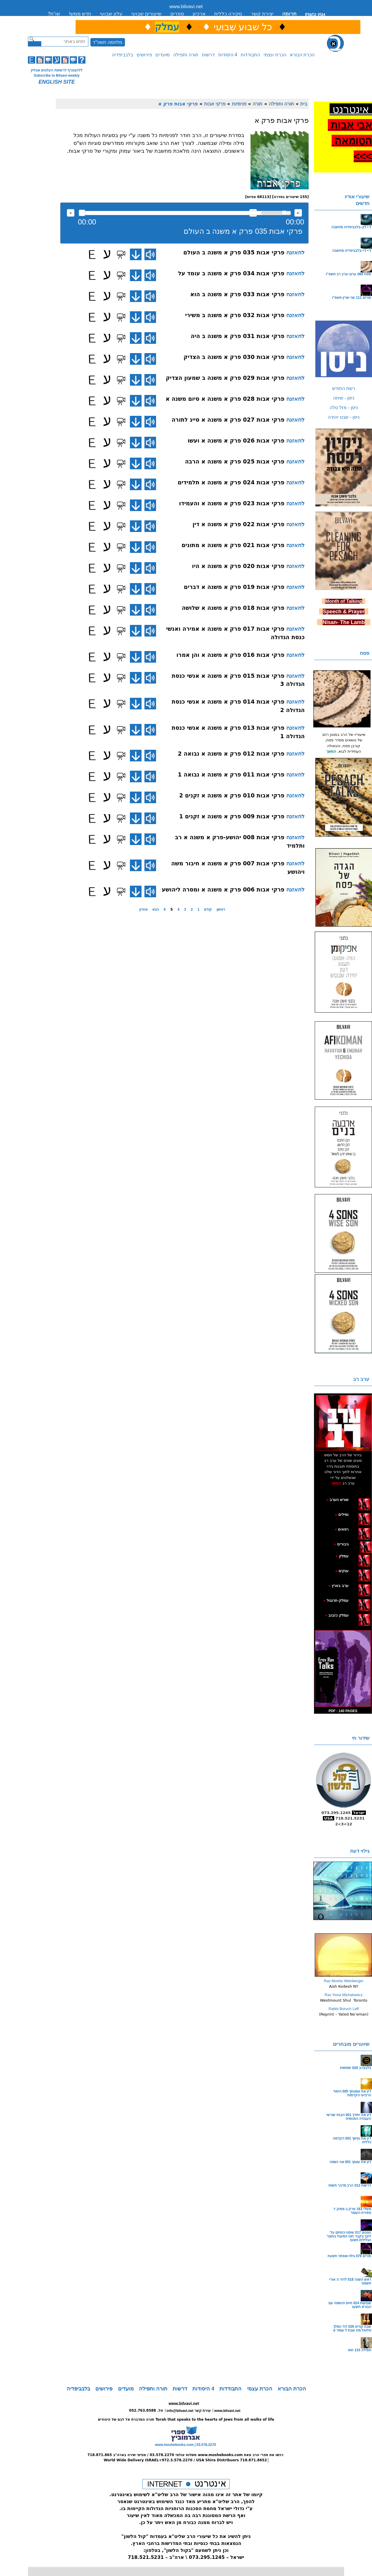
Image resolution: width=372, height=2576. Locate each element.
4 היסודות (227, 54)
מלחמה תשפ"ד (107, 42)
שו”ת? (54, 14)
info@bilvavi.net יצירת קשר (189, 2411)
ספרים (177, 14)
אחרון (143, 909)
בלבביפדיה (122, 54)
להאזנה (70, 213)
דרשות (208, 54)
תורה (257, 103)
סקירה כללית (228, 14)
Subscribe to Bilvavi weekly (56, 75)
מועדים (162, 54)
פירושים (144, 54)
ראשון (221, 909)
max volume (298, 213)
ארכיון (199, 14)
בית (303, 103)
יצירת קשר (262, 14)
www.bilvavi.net (186, 6)
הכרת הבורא (302, 54)
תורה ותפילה (185, 54)
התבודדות (250, 54)
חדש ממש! (80, 14)
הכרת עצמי (275, 54)
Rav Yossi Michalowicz (344, 1995)
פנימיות (239, 103)
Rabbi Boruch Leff (344, 2009)
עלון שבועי (111, 14)
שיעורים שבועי (146, 14)
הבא (155, 909)
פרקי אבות (215, 103)
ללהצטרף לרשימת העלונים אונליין (57, 70)
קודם (208, 909)
